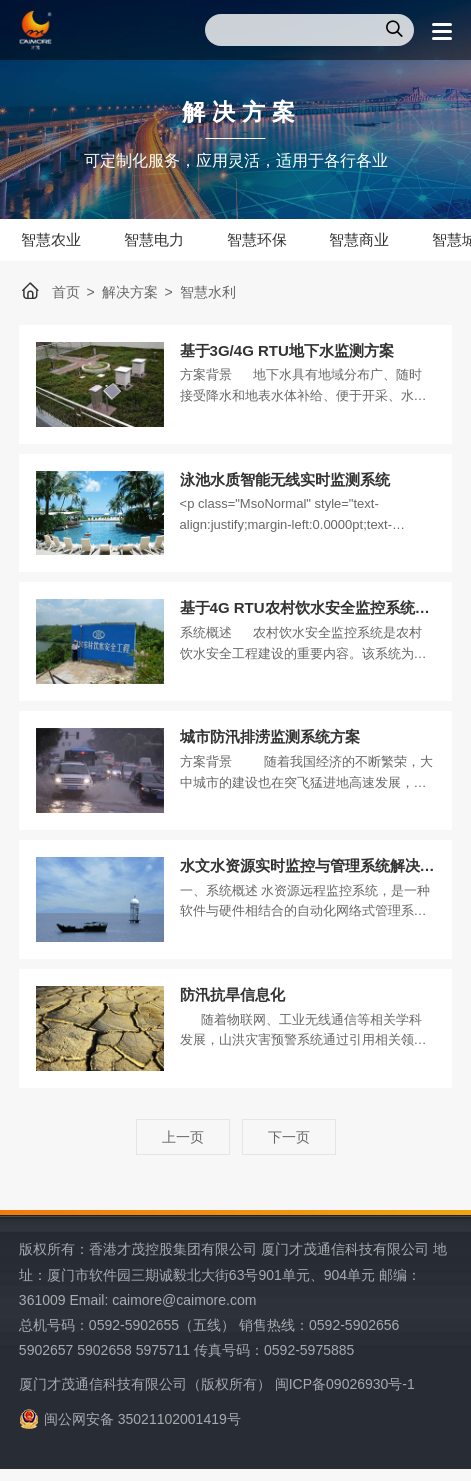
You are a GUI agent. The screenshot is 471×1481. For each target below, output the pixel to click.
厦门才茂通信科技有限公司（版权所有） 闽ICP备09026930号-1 (217, 1397)
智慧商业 (381, 240)
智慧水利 (208, 294)
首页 (66, 294)
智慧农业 (54, 240)
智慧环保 (272, 240)
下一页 (289, 1150)
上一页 (183, 1150)
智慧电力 (163, 240)
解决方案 (130, 294)
